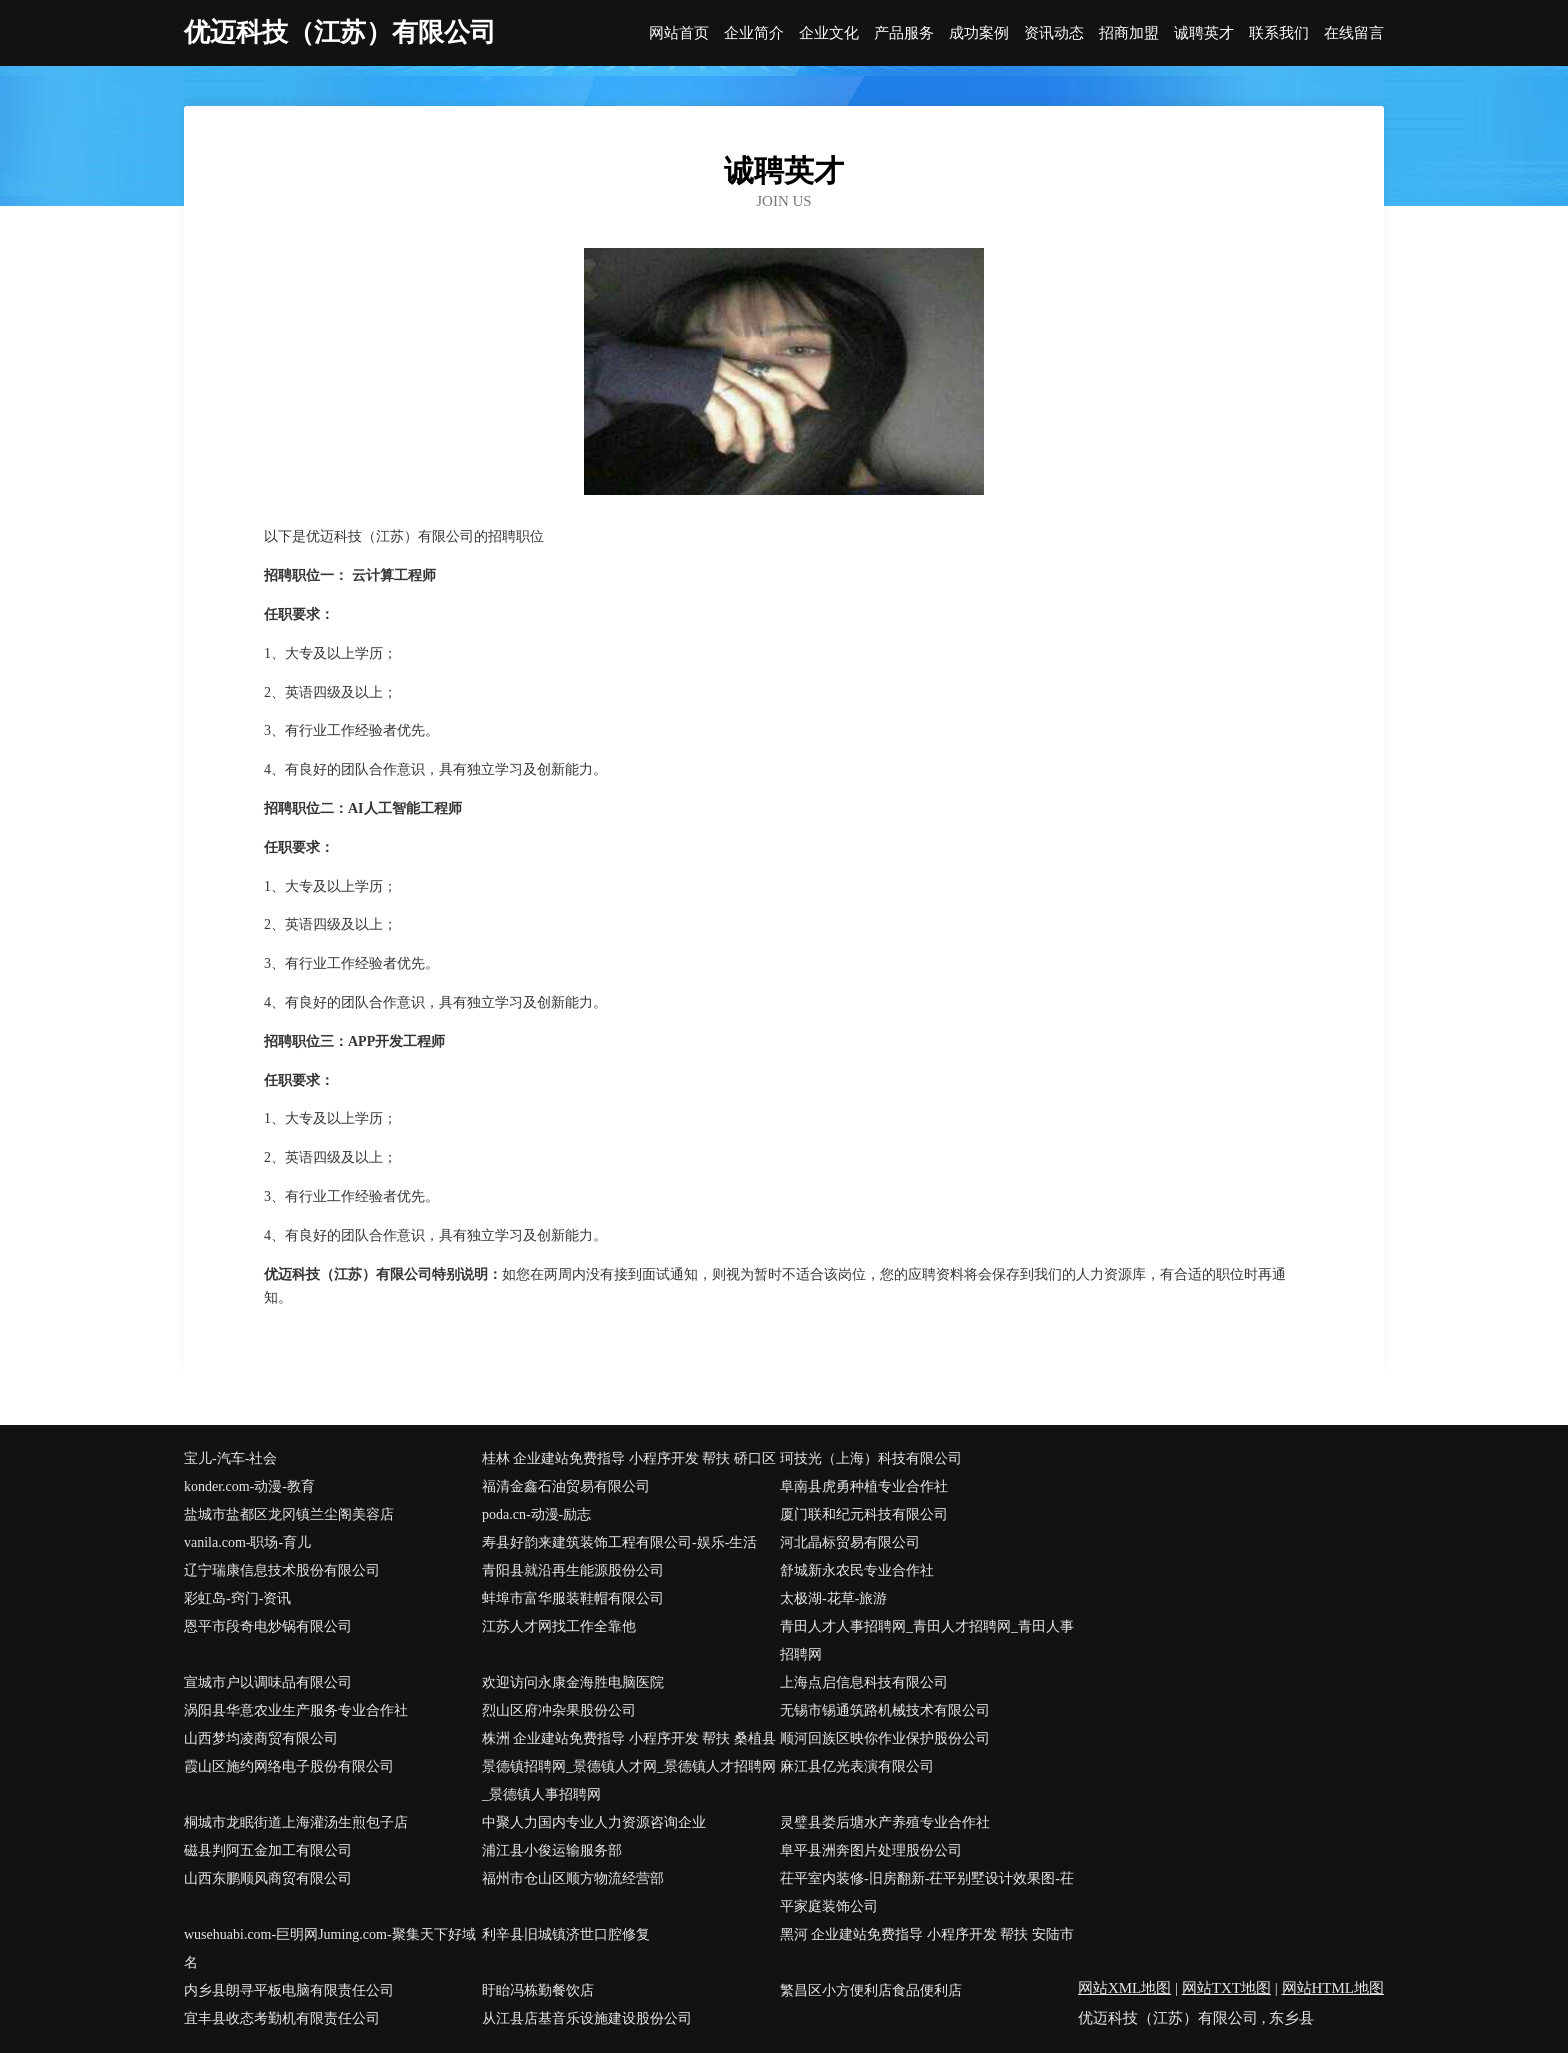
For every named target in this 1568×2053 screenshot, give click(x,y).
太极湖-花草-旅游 (833, 1598)
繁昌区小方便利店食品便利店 (871, 1990)
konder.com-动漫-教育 (249, 1486)
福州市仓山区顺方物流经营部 (573, 1878)
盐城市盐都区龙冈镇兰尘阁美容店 (289, 1514)
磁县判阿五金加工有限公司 (268, 1850)
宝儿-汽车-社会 (230, 1458)
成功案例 (979, 33)
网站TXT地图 (1226, 1988)
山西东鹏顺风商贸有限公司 (268, 1878)
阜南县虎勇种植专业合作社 (864, 1486)
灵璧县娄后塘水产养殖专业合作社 (885, 1822)
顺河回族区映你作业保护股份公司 (885, 1738)
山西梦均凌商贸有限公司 (261, 1738)
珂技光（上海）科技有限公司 (871, 1458)
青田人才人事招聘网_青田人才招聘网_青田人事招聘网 (927, 1640)
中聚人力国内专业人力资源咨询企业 (594, 1822)
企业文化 (829, 33)
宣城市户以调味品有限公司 (268, 1682)
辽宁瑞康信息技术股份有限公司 (282, 1570)
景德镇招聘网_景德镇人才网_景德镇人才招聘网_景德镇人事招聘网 (629, 1780)
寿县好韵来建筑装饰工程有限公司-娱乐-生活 (619, 1542)
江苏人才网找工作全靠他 (559, 1626)
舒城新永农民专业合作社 (857, 1570)
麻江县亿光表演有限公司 (857, 1766)
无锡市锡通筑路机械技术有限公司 (885, 1710)
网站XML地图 (1124, 1988)
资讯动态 (1054, 33)
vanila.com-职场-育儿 (247, 1542)
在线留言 (1354, 33)
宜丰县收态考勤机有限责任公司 (282, 2018)
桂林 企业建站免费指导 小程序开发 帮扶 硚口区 (629, 1458)
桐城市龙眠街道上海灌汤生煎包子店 (296, 1822)
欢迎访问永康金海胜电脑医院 (573, 1682)
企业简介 (754, 33)
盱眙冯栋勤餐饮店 (538, 1990)
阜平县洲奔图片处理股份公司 (871, 1850)
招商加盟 (1129, 33)
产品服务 (904, 33)
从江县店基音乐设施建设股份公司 (587, 2018)
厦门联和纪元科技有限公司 (864, 1514)
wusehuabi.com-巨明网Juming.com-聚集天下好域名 (330, 1948)
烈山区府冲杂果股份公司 (559, 1710)
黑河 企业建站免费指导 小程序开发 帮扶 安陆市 (927, 1934)
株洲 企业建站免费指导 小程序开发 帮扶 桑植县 (629, 1738)
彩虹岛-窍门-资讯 (237, 1598)
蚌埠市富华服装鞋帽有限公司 (573, 1598)
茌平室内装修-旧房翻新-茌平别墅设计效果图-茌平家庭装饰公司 (927, 1892)
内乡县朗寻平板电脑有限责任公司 (289, 1990)
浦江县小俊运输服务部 (552, 1850)
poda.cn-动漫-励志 (536, 1514)
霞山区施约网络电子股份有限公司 (289, 1766)
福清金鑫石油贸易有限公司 (566, 1486)
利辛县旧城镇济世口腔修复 (566, 1934)
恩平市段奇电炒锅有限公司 (268, 1626)
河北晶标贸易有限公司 (850, 1542)
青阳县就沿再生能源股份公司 (573, 1570)
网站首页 (679, 33)
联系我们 (1279, 33)
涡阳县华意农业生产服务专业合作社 (296, 1710)
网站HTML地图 (1333, 1988)
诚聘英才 (1204, 33)
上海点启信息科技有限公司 (864, 1682)
